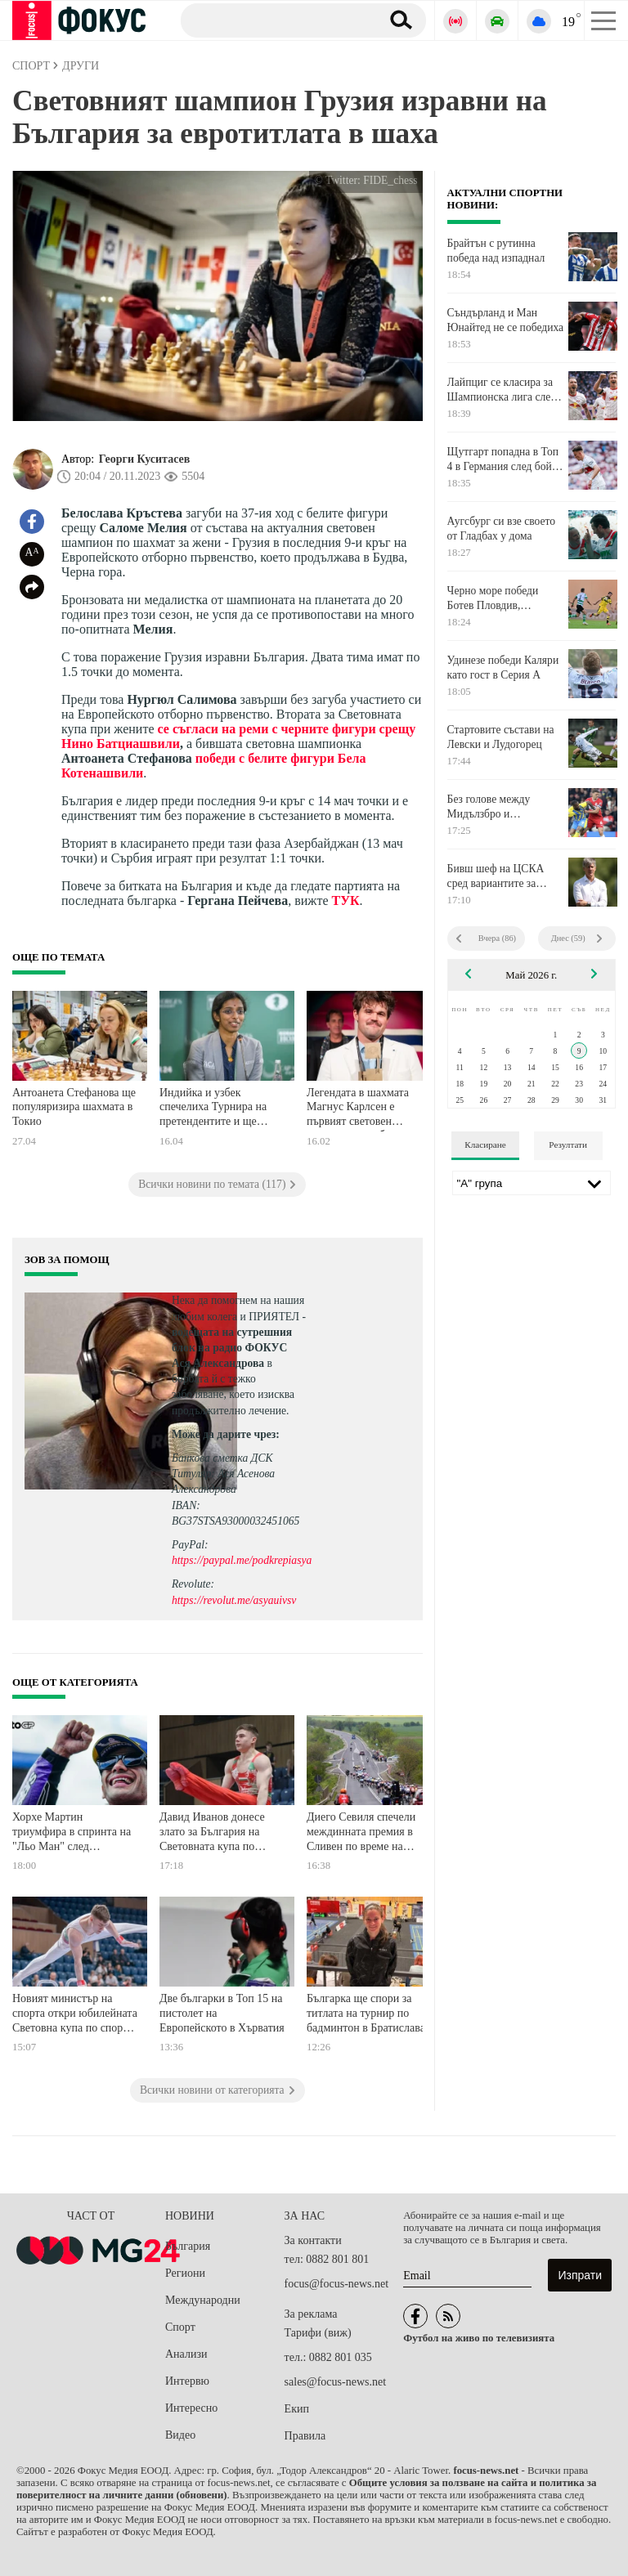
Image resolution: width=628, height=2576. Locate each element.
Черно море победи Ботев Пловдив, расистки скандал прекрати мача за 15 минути (494, 598)
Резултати (568, 1144)
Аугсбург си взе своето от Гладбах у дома (501, 528)
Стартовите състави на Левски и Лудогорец (500, 737)
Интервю (187, 2381)
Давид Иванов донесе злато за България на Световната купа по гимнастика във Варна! (215, 1833)
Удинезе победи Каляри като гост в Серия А (503, 667)
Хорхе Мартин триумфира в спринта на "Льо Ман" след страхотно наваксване (71, 1833)
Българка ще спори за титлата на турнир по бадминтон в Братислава (366, 2012)
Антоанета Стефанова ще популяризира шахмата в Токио (74, 1106)
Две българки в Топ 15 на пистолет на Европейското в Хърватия (222, 2012)
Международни (202, 2300)
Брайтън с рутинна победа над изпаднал (496, 250)
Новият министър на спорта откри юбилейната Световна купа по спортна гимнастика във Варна (75, 2014)
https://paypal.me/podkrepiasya (242, 1560)
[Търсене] (274, 19)
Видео (180, 2435)
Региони (185, 2273)
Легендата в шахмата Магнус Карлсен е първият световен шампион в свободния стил (360, 1108)
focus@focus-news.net (337, 2284)
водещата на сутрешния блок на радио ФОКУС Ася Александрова (232, 1347)
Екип (297, 2409)
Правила (305, 2436)
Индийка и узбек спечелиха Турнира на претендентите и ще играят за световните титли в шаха (213, 1108)
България (187, 2246)
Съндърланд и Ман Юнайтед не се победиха (505, 320)
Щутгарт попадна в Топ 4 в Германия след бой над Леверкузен (502, 459)
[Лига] (531, 1183)
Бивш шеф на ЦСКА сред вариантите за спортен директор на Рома (496, 876)
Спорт (180, 2327)
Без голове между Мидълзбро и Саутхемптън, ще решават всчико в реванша (489, 807)
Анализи (186, 2354)
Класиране (484, 1144)
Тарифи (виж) (318, 2333)
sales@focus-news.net (335, 2382)
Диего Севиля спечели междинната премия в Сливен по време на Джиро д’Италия (361, 1833)
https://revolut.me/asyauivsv (234, 1600)
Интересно (191, 2408)
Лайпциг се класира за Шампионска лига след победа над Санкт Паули (504, 390)
